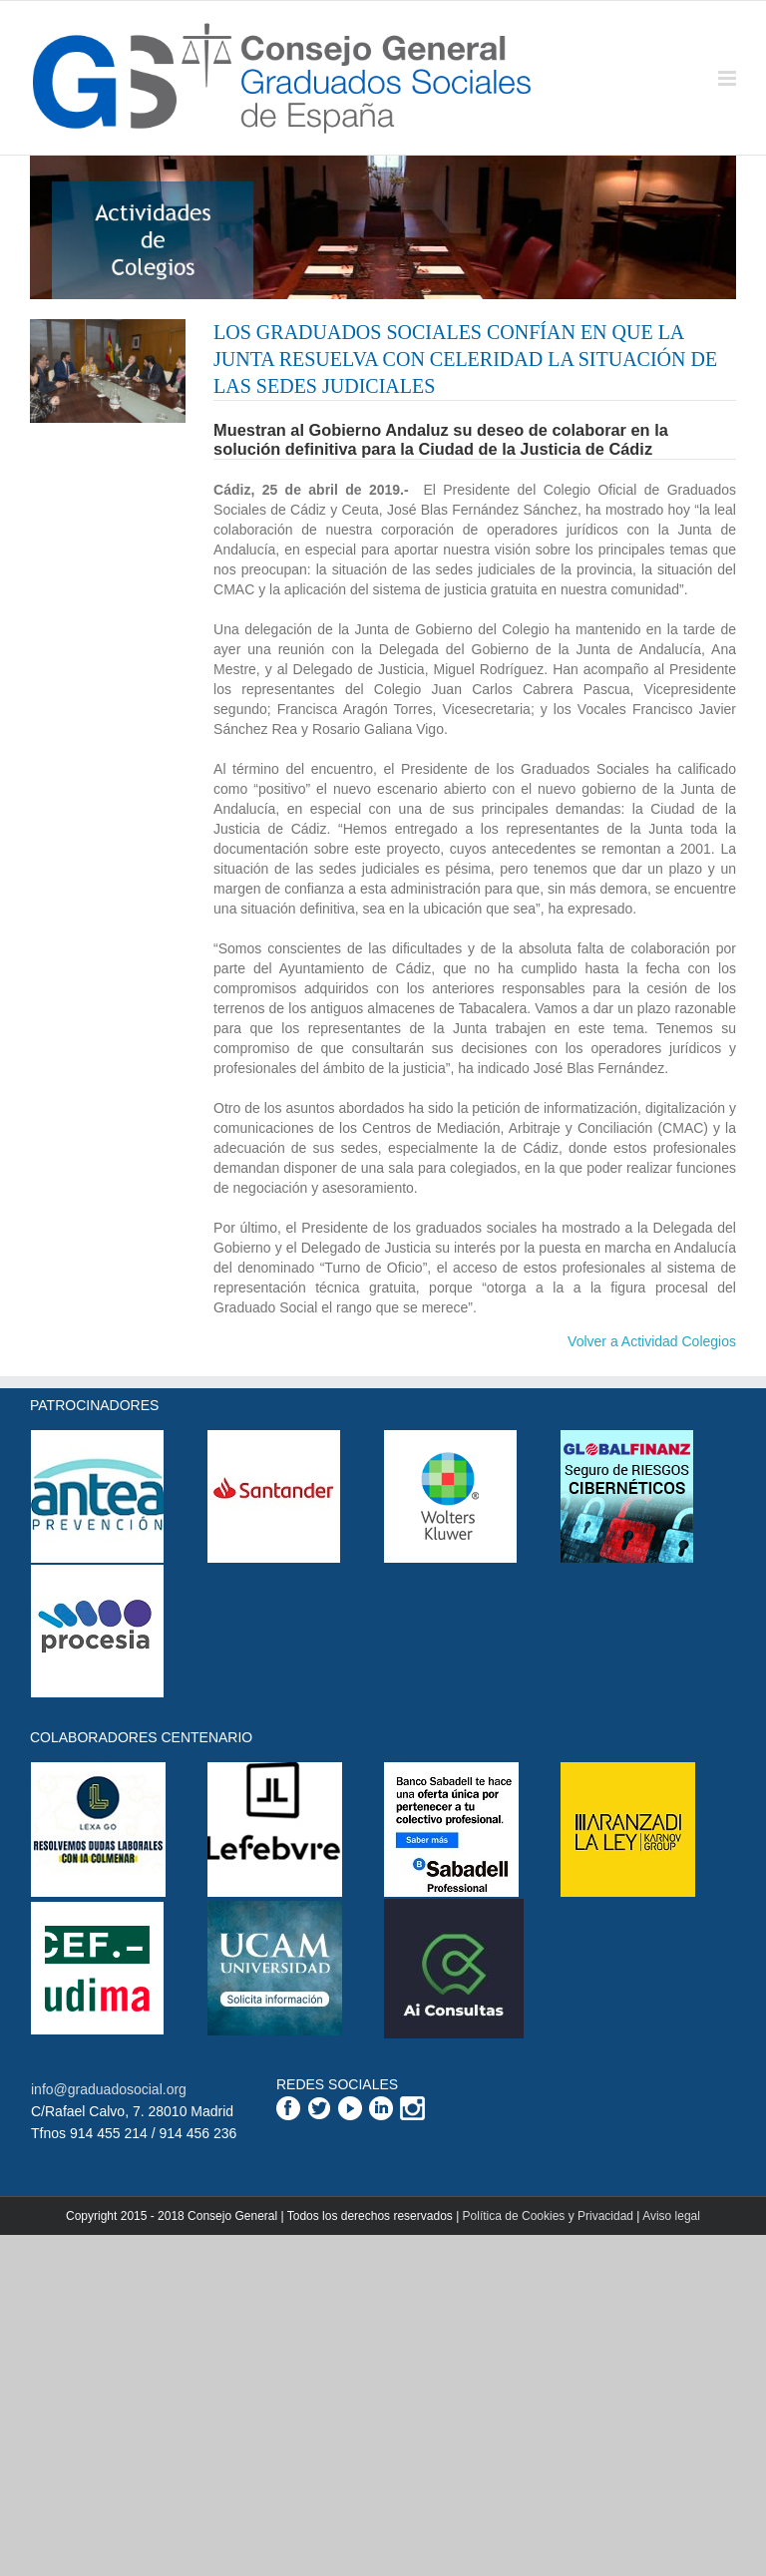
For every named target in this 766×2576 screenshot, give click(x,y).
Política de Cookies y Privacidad (548, 2216)
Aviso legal (671, 2216)
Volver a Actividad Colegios (652, 1341)
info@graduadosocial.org (109, 2089)
